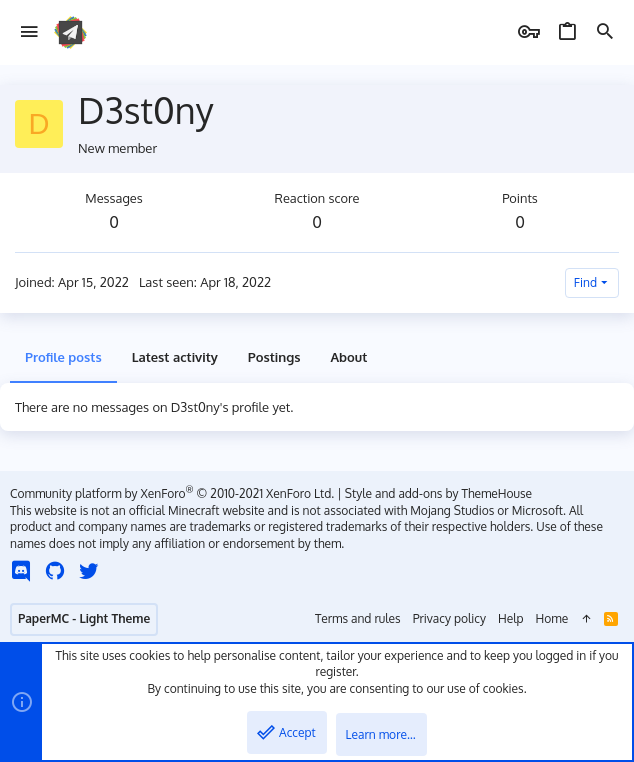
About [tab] (348, 357)
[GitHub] (55, 570)
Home (552, 618)
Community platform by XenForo (172, 493)
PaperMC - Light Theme (84, 618)
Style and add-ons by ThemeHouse (438, 493)
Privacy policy (449, 618)
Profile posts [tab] (63, 357)
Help (511, 618)
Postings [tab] (274, 357)
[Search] (605, 32)
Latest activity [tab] (175, 357)
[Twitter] (89, 570)
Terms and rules (358, 618)
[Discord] (21, 570)
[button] (29, 32)
